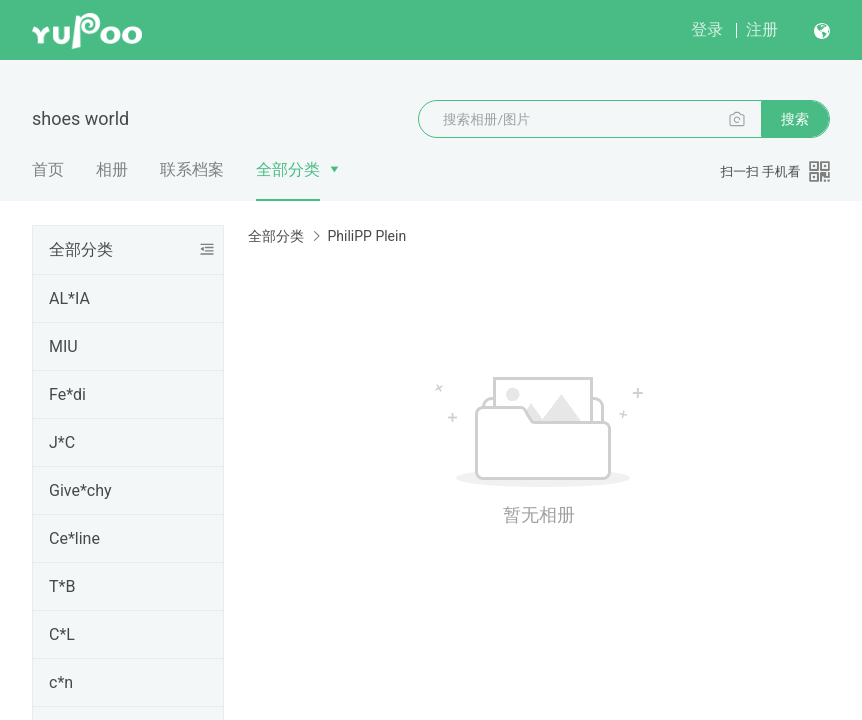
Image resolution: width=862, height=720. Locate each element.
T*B (62, 586)
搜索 (795, 119)
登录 (707, 29)
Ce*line (74, 538)
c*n (61, 682)
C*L (62, 634)
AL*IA (69, 298)
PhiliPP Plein (366, 236)
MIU (63, 346)
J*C (62, 442)
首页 (48, 169)
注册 (762, 29)
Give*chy (80, 490)
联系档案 (192, 169)
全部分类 (288, 169)
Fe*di (67, 394)
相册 (112, 169)
